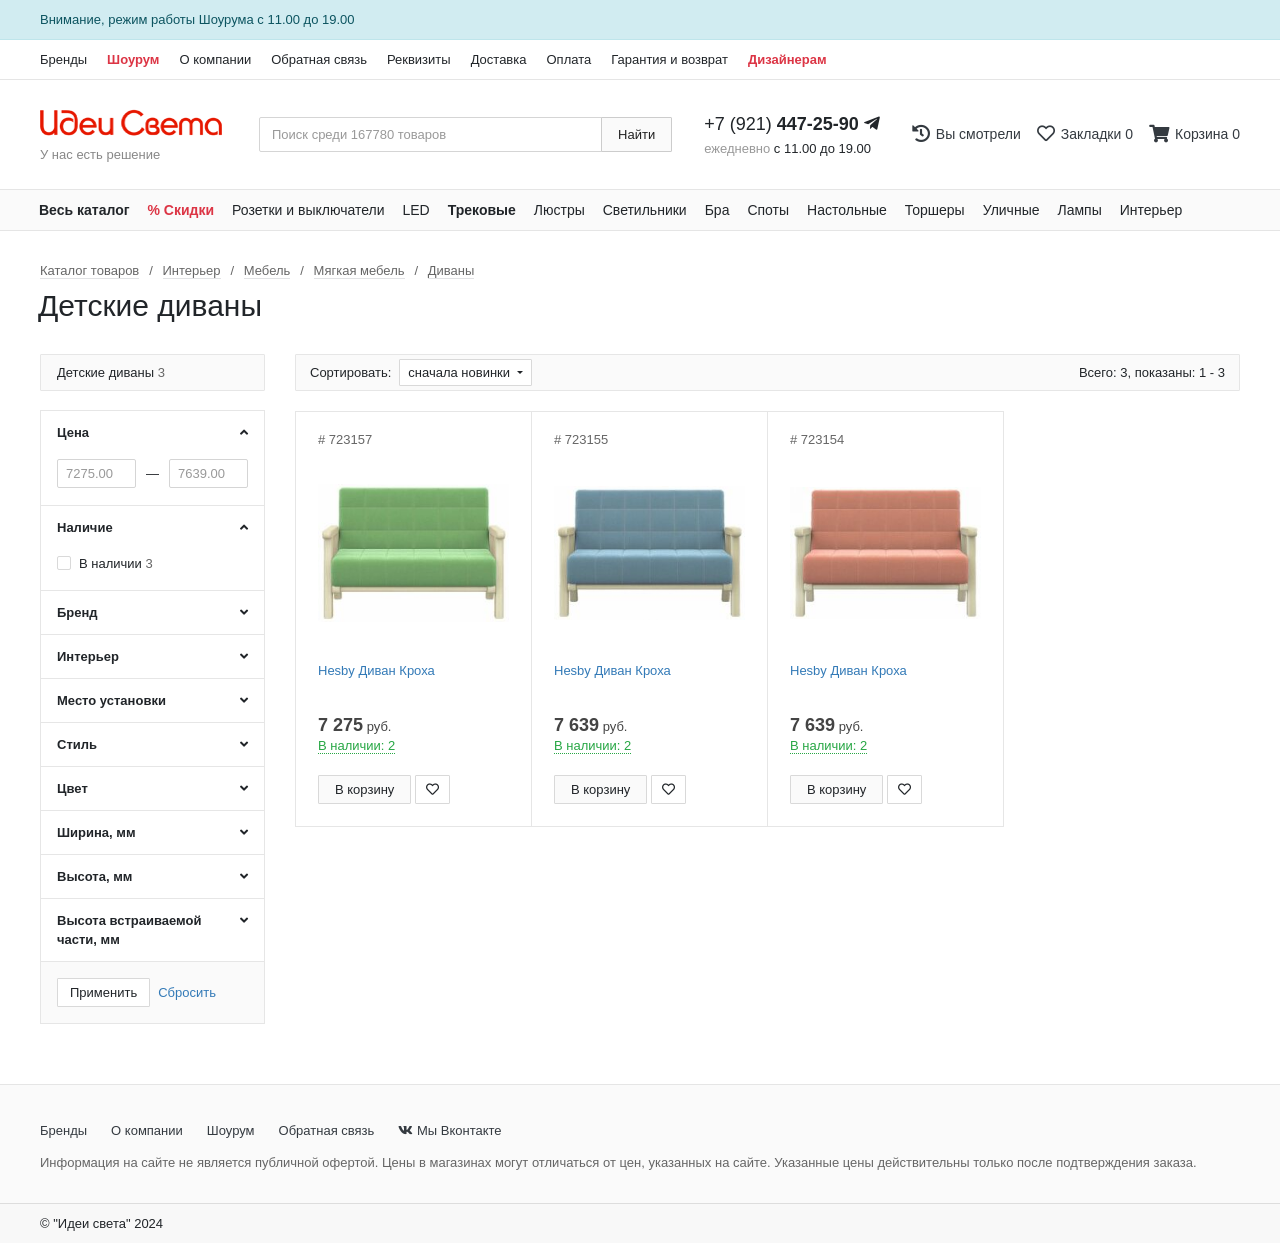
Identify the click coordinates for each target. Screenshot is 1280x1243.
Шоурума (226, 19)
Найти (636, 134)
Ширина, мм (96, 832)
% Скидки (181, 210)
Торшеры (935, 210)
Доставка (499, 59)
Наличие (85, 527)
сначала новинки (460, 372)
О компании (215, 59)
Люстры (559, 210)
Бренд (77, 612)
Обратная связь (319, 59)
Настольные (847, 210)
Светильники (645, 210)
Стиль (77, 744)
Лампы (1080, 210)
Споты (768, 210)
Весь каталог (84, 210)
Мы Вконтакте (449, 1130)
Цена (73, 432)
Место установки (111, 700)
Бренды (63, 59)
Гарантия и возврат (669, 59)
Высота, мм (94, 876)
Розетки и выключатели (308, 210)
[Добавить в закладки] (432, 789)
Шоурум (133, 59)
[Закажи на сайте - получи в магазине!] (5, 657)
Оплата (568, 59)
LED (415, 210)
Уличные (1011, 210)
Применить (103, 992)
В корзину (364, 789)
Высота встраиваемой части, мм (129, 930)
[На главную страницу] (141, 124)
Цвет (72, 788)
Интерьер (1151, 210)
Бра (717, 210)
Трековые (482, 210)
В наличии (116, 563)
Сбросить (187, 992)
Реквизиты (419, 59)
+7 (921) (781, 124)
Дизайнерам (787, 59)
